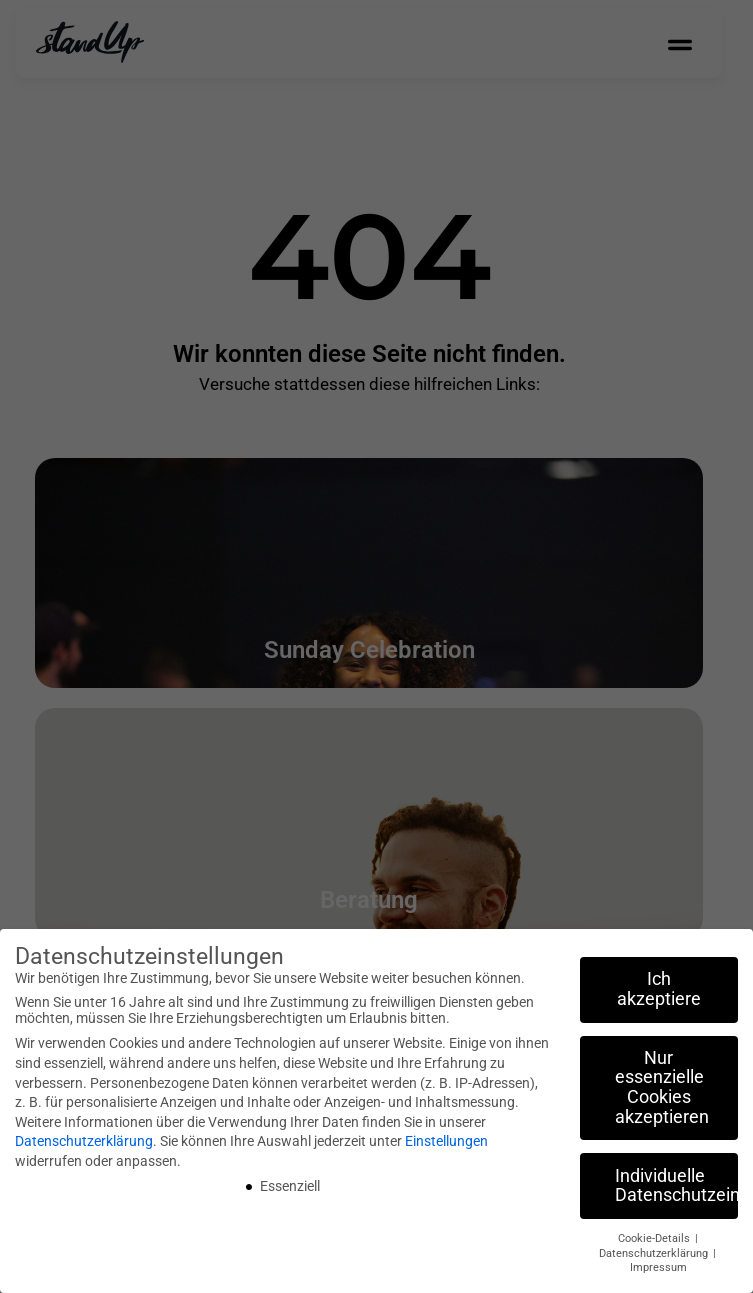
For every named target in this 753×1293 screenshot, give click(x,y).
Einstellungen (446, 1141)
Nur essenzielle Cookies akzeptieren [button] (662, 1087)
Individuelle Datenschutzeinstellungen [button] (676, 1186)
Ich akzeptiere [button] (659, 989)
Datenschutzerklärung (84, 1141)
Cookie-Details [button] (655, 1238)
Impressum (658, 1267)
